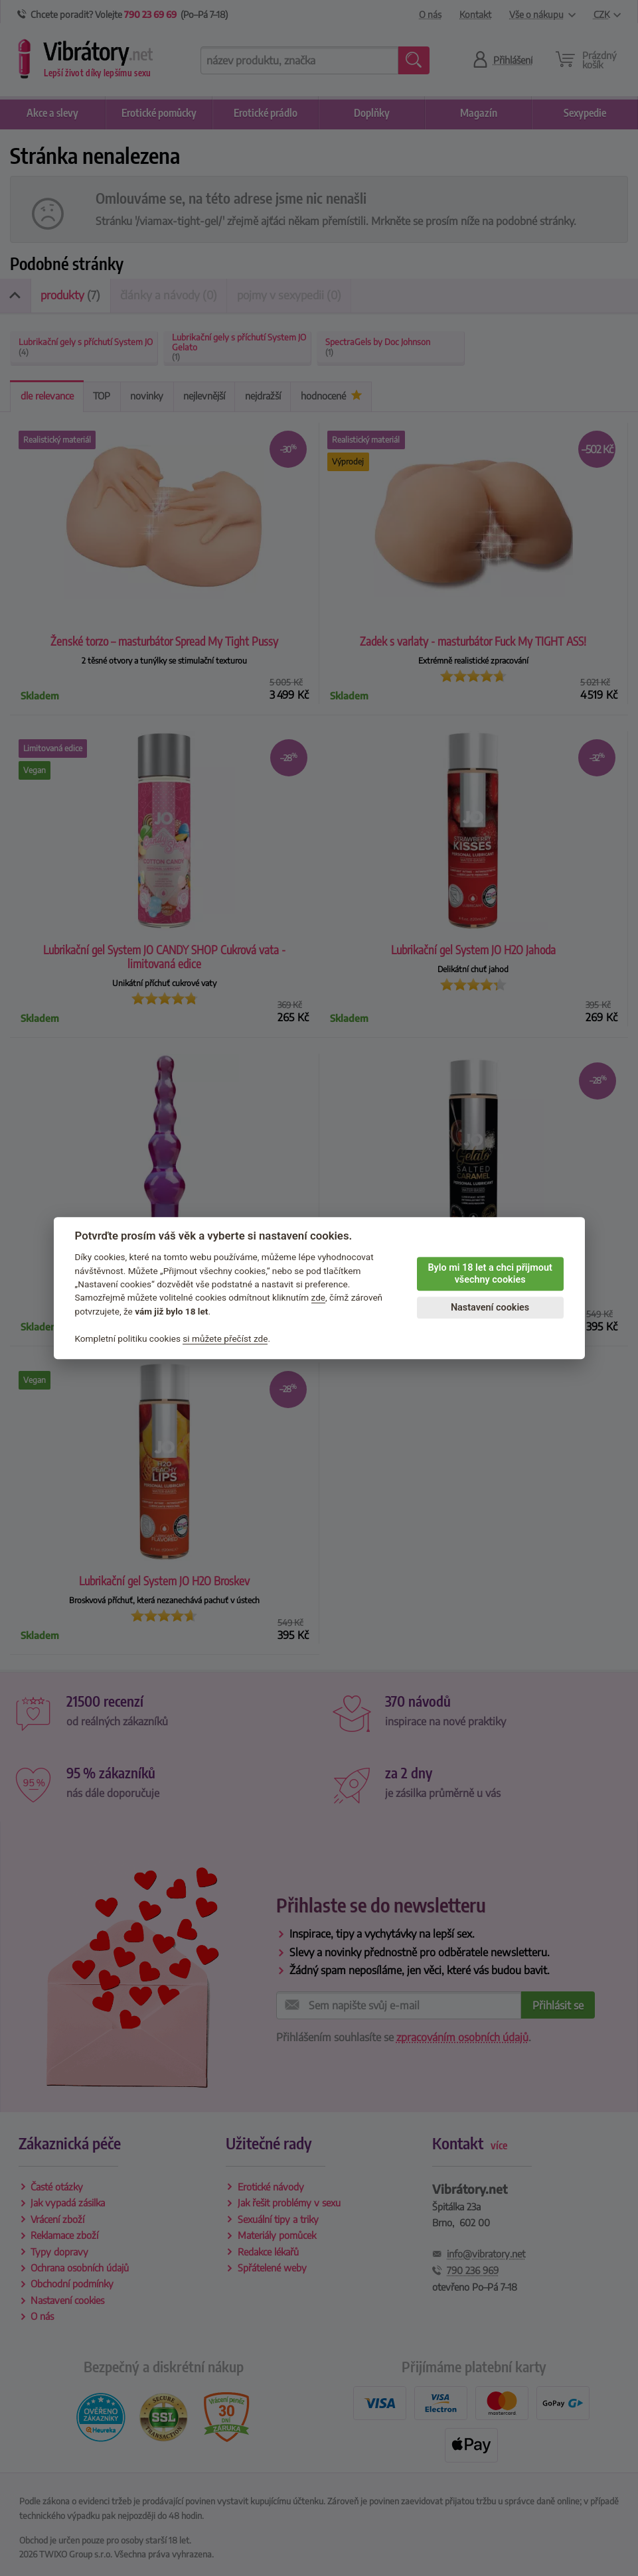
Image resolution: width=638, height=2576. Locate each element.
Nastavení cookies (490, 1307)
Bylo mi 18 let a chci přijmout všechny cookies (490, 1274)
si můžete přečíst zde (225, 1338)
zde (318, 1298)
